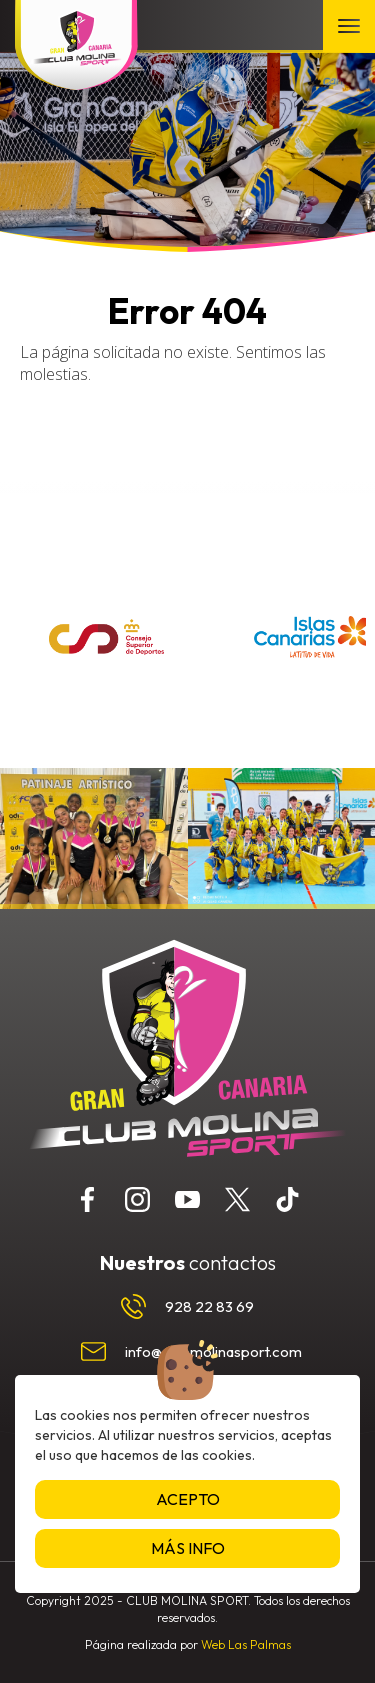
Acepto (188, 1499)
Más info (188, 1548)
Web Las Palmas (246, 1644)
